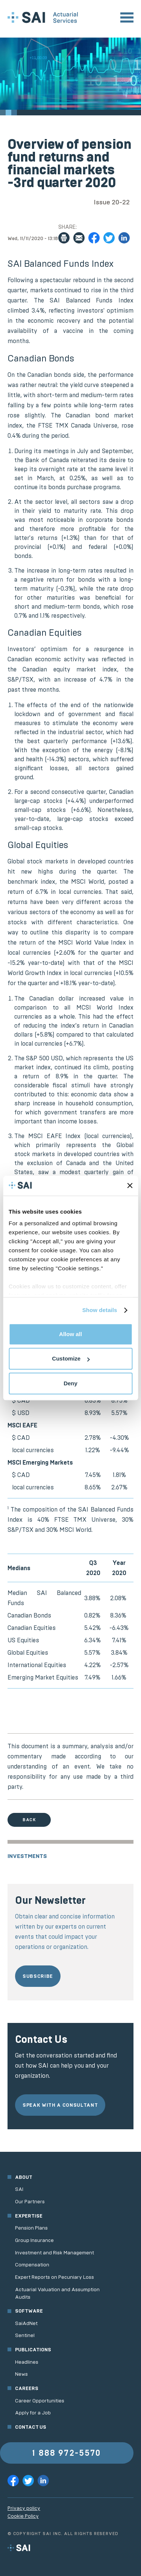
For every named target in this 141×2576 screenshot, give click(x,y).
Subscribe (38, 1976)
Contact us (30, 2427)
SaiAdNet (26, 2323)
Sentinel (25, 2335)
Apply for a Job (33, 2413)
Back (29, 1819)
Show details (99, 1310)
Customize (70, 1358)
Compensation (32, 2265)
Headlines (26, 2362)
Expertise (28, 2216)
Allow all (70, 1334)
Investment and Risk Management (54, 2252)
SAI (19, 2189)
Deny (70, 1383)
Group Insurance (34, 2240)
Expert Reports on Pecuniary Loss (54, 2277)
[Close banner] (129, 1185)
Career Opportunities (39, 2401)
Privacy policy (24, 2508)
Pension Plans (31, 2228)
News (21, 2374)
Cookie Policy (23, 2516)
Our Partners (30, 2201)
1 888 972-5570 (66, 2453)
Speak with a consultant (60, 2105)
